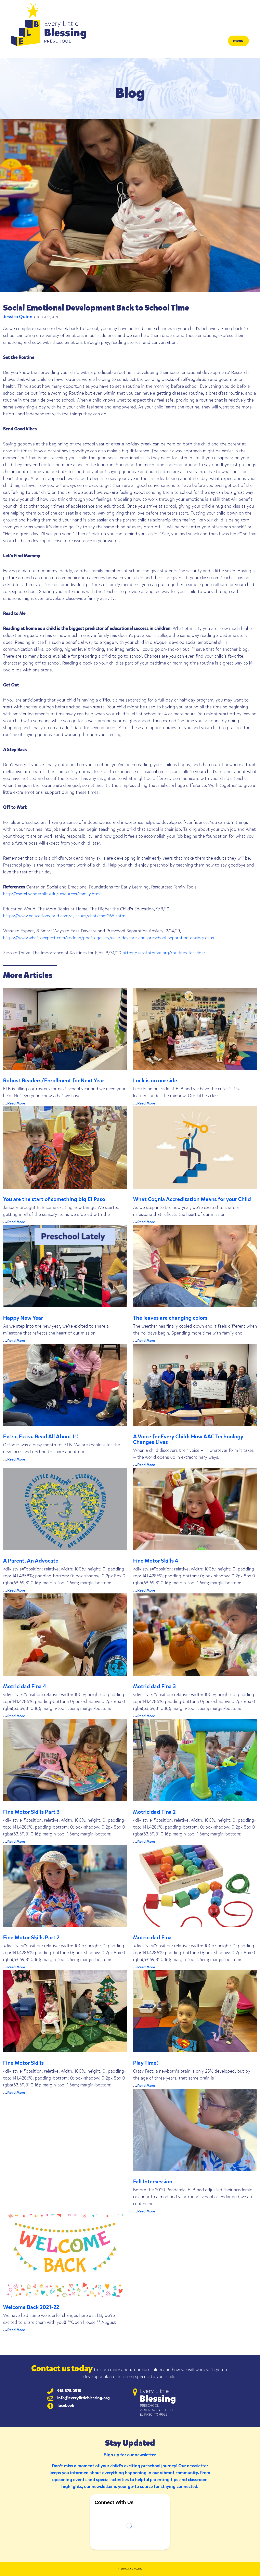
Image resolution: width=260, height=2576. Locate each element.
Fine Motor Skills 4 (155, 1561)
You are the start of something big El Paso (54, 1199)
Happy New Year (23, 1318)
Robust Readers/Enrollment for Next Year (53, 1081)
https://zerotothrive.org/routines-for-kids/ (164, 953)
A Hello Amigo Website (130, 2569)
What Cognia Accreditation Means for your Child (192, 1199)
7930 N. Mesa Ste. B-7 (156, 2410)
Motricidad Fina (152, 1938)
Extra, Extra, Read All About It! (40, 1437)
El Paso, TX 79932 (153, 2414)
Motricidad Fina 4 (24, 1686)
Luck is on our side (155, 1081)
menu (238, 41)
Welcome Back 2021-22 (31, 2307)
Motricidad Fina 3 (154, 1686)
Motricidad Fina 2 (154, 1812)
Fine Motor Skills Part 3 (31, 1812)
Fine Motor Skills (23, 2063)
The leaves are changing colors (170, 1318)
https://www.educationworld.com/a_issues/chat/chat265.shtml (64, 916)
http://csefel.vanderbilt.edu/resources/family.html (52, 894)
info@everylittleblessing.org (83, 2398)
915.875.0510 (69, 2391)
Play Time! (145, 2063)
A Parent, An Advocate (30, 1561)
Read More (16, 1103)
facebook (65, 2405)
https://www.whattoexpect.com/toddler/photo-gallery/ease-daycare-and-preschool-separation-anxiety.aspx (108, 938)
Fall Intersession (152, 2182)
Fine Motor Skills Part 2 (31, 1938)
